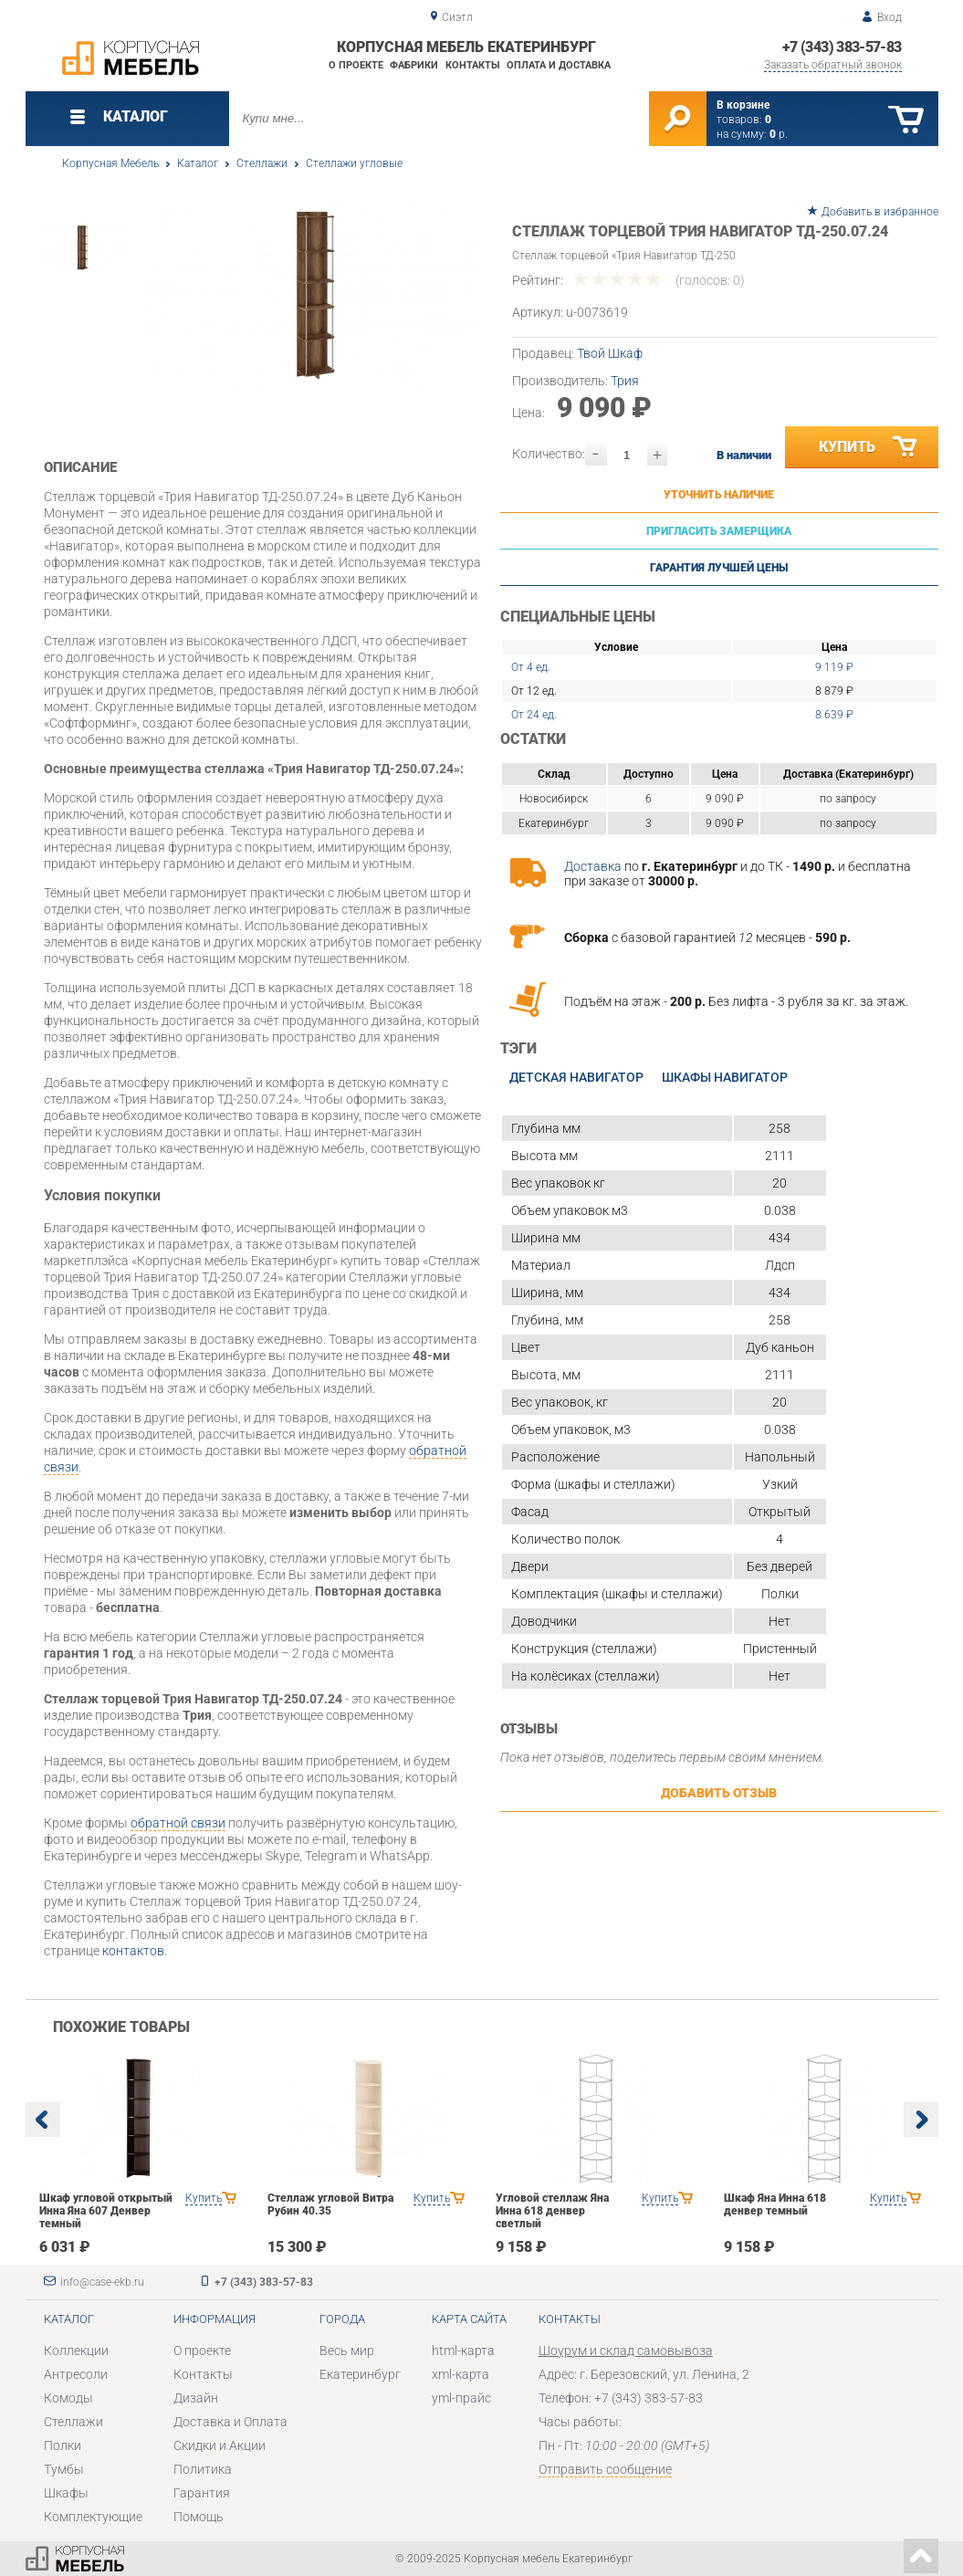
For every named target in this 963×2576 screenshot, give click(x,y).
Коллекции (76, 2350)
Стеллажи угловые (354, 163)
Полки (62, 2445)
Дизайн (195, 2398)
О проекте (356, 65)
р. (778, 134)
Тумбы (64, 2469)
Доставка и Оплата (230, 2421)
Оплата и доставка (559, 65)
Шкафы (66, 2493)
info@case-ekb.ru (102, 2282)
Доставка (593, 866)
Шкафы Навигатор (725, 1077)
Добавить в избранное (880, 211)
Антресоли (76, 2374)
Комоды (68, 2398)
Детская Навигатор (576, 1077)
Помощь (198, 2516)
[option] (311, 297)
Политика (202, 2469)
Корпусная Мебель (110, 163)
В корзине (743, 105)
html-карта (463, 2350)
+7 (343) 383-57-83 (841, 47)
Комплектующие (93, 2516)
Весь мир (346, 2350)
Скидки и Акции (219, 2445)
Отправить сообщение (605, 2469)
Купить (869, 447)
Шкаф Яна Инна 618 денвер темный (775, 2204)
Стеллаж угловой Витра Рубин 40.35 (330, 2204)
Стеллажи (262, 163)
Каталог (197, 163)
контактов (133, 1950)
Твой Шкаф (610, 353)
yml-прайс (461, 2398)
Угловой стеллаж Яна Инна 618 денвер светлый (552, 2211)
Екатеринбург (360, 2374)
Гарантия (201, 2493)
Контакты (472, 65)
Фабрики (414, 65)
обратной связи (178, 1823)
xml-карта (460, 2374)
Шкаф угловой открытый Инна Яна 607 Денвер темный (106, 2211)
